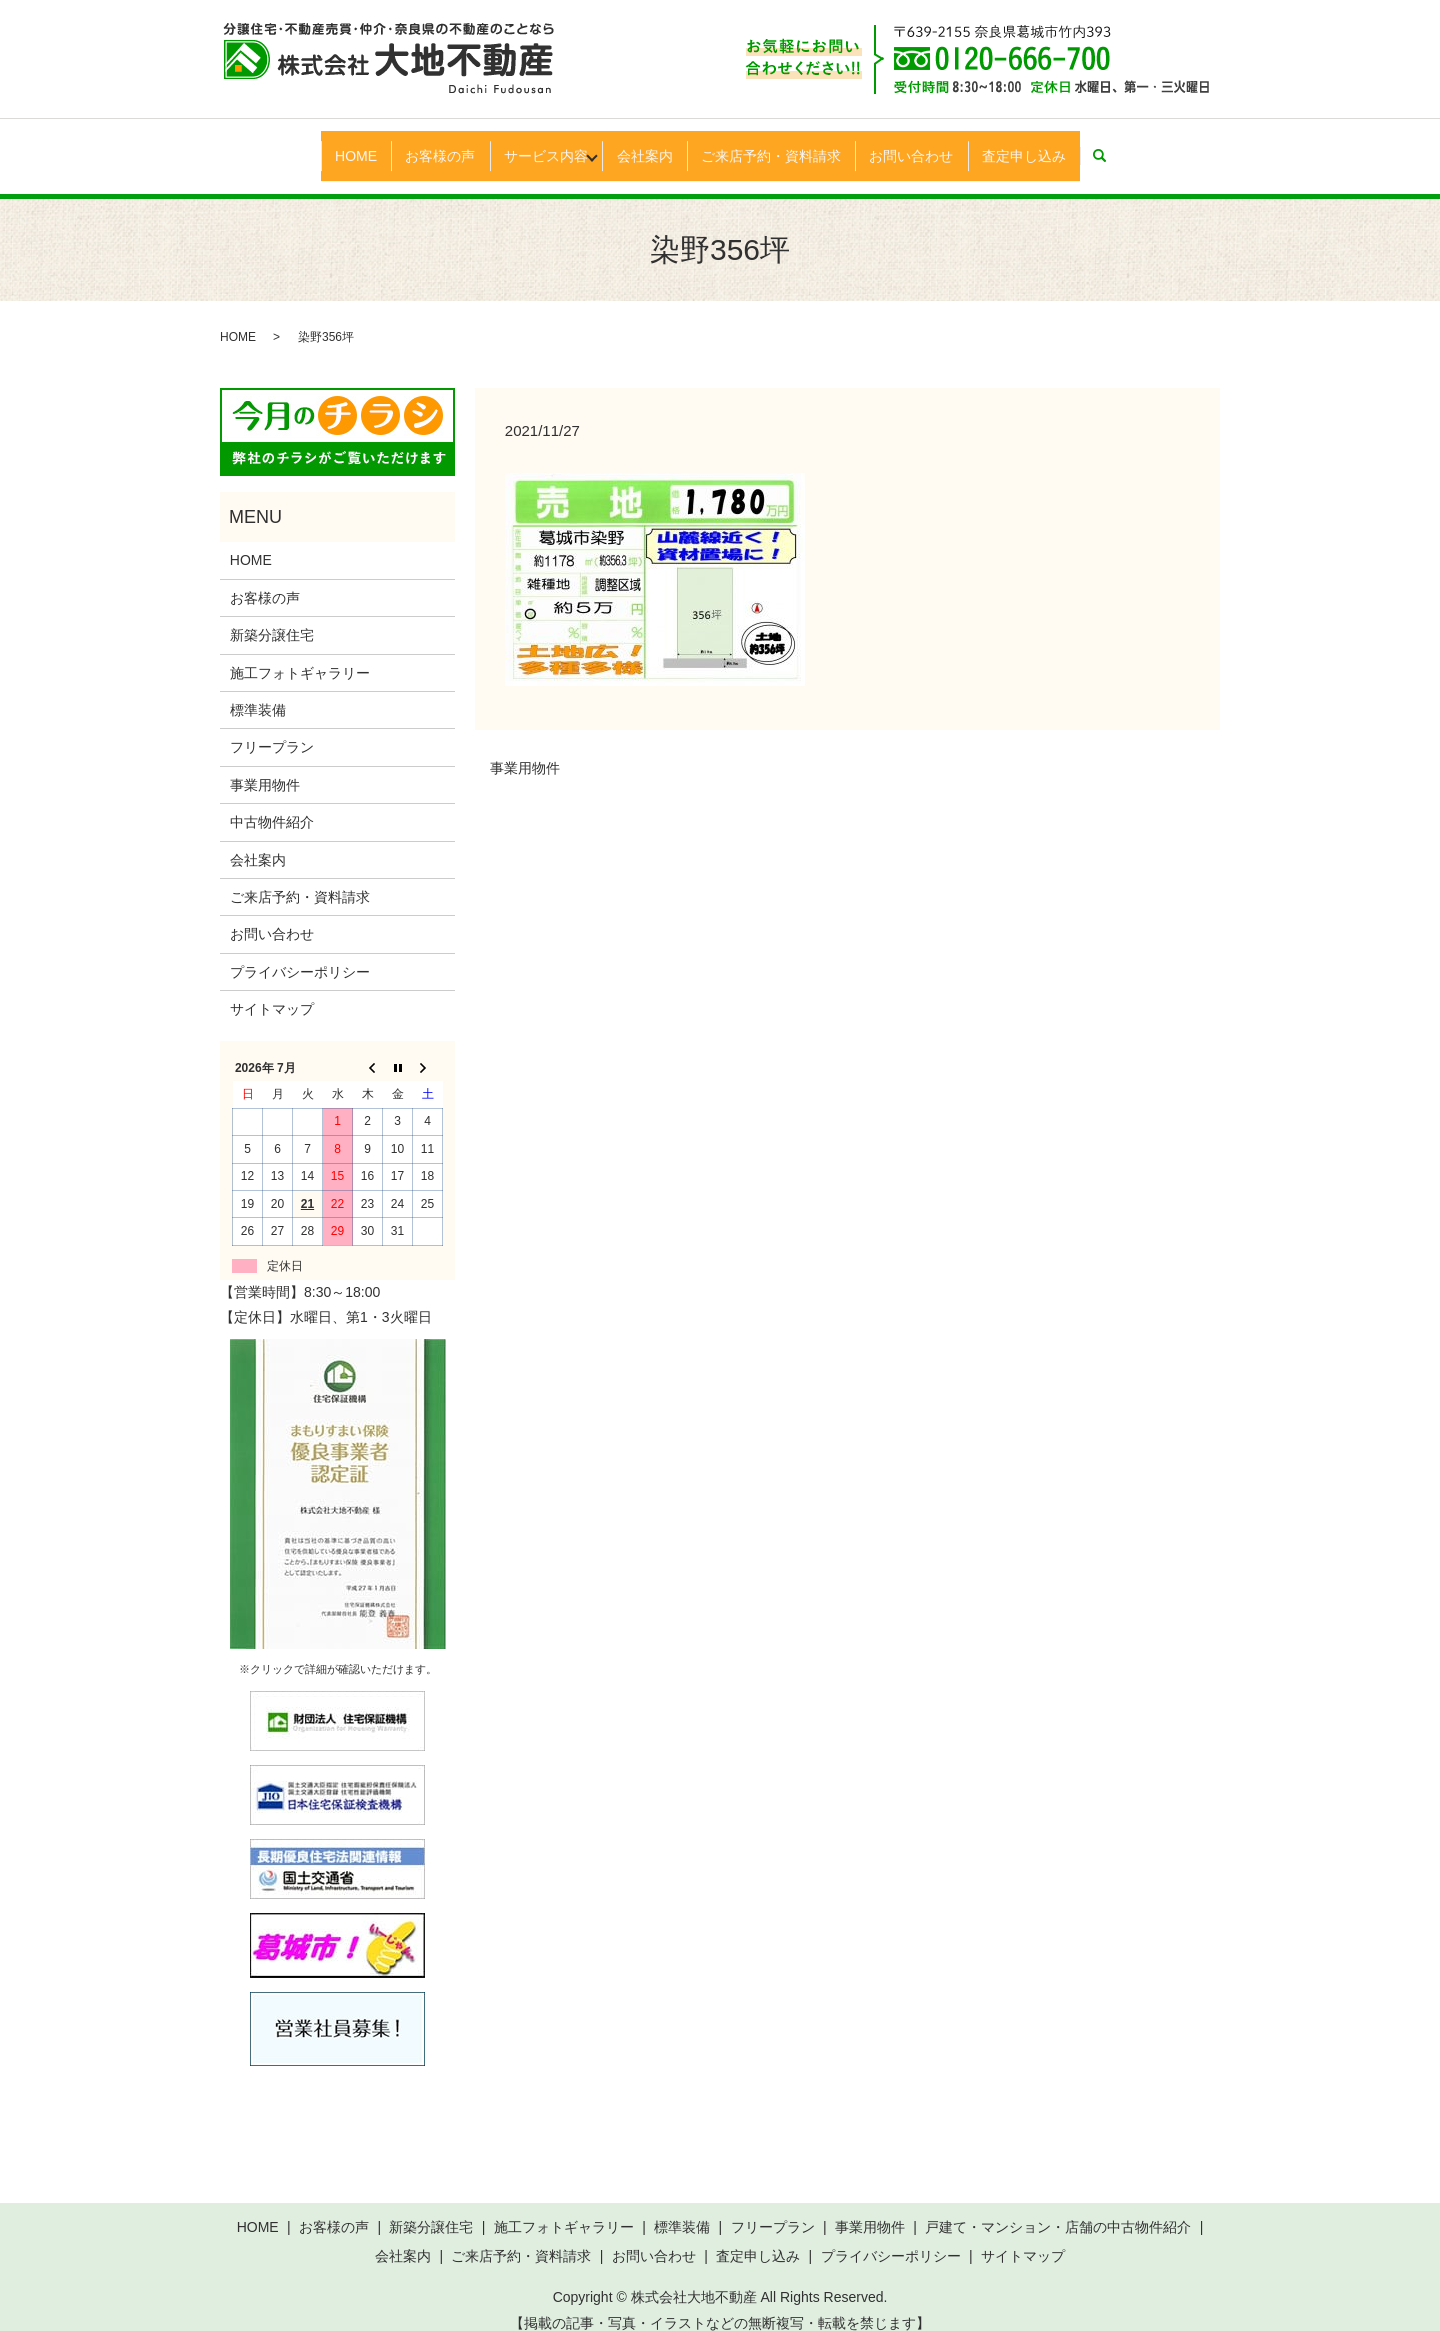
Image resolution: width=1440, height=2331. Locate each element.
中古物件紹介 (272, 803)
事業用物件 (525, 749)
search (1151, 146)
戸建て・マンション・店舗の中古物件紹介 (1058, 2208)
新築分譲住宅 (272, 616)
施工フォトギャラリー (300, 653)
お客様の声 (415, 145)
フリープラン (272, 728)
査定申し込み (1060, 145)
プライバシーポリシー (300, 952)
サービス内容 (531, 145)
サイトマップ (272, 990)
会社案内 (649, 145)
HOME (320, 145)
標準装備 (258, 691)
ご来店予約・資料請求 (786, 145)
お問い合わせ (937, 145)
